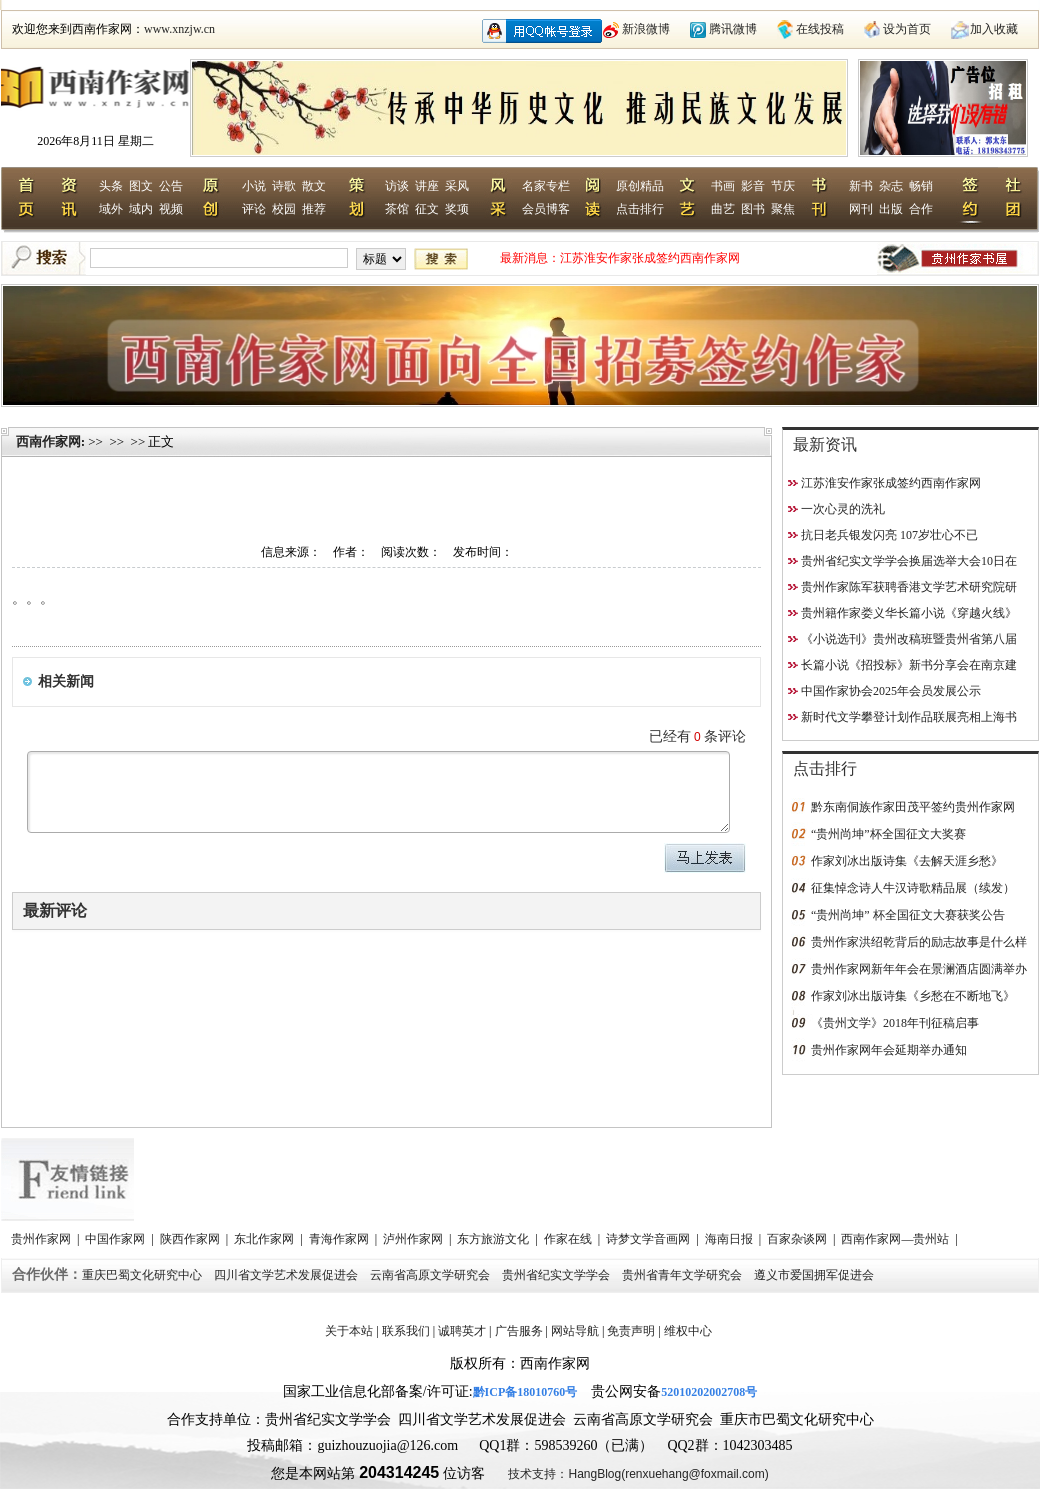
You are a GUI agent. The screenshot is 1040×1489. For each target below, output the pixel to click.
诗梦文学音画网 (649, 1239)
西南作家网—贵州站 (896, 1239)
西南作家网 (48, 441)
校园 (284, 209)
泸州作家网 (414, 1239)
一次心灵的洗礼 (843, 509)
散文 (314, 186)
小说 (254, 186)
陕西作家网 (191, 1239)
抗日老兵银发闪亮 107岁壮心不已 (889, 535)
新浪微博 (646, 29)
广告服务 (519, 1331)
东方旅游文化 (494, 1239)
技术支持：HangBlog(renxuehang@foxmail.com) (638, 1474)
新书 (861, 186)
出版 (891, 209)
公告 (171, 186)
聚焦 (783, 209)
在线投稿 (820, 29)
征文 (427, 209)
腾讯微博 (733, 29)
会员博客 (546, 209)
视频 (171, 209)
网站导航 (575, 1331)
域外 (111, 209)
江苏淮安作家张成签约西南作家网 (650, 258)
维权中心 (688, 1331)
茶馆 (397, 209)
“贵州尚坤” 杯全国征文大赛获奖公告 (908, 915)
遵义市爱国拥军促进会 (815, 1275)
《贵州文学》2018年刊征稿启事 (895, 1023)
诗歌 (284, 186)
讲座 (427, 186)
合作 (921, 209)
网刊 (861, 209)
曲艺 (723, 209)
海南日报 (730, 1239)
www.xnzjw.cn (179, 29)
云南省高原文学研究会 (431, 1275)
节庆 (783, 186)
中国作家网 (116, 1239)
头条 (111, 186)
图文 (141, 186)
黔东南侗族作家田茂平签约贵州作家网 (913, 807)
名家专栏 (546, 186)
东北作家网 (265, 1239)
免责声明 (631, 1331)
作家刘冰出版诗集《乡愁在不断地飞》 (913, 996)
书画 (723, 186)
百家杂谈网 (798, 1239)
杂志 (891, 186)
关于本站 (349, 1331)
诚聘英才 (462, 1331)
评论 (254, 209)
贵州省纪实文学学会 (557, 1275)
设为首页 (907, 29)
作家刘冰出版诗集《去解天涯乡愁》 (907, 861)
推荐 (314, 209)
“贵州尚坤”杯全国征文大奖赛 (888, 834)
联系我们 (406, 1331)
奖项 (457, 209)
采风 (457, 186)
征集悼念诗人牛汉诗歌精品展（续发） (913, 888)
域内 (141, 209)
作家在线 (569, 1239)
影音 (753, 186)
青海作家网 (340, 1239)
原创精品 (640, 186)
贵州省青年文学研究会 (683, 1275)
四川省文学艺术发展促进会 (287, 1275)
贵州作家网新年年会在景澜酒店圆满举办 (919, 969)
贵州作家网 (42, 1239)
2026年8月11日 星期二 (95, 141)
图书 (753, 209)
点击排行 (640, 209)
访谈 (397, 186)
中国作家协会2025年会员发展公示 (891, 691)
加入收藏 (994, 29)
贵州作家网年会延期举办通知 (889, 1050)
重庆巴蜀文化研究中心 (143, 1275)
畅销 (921, 186)
